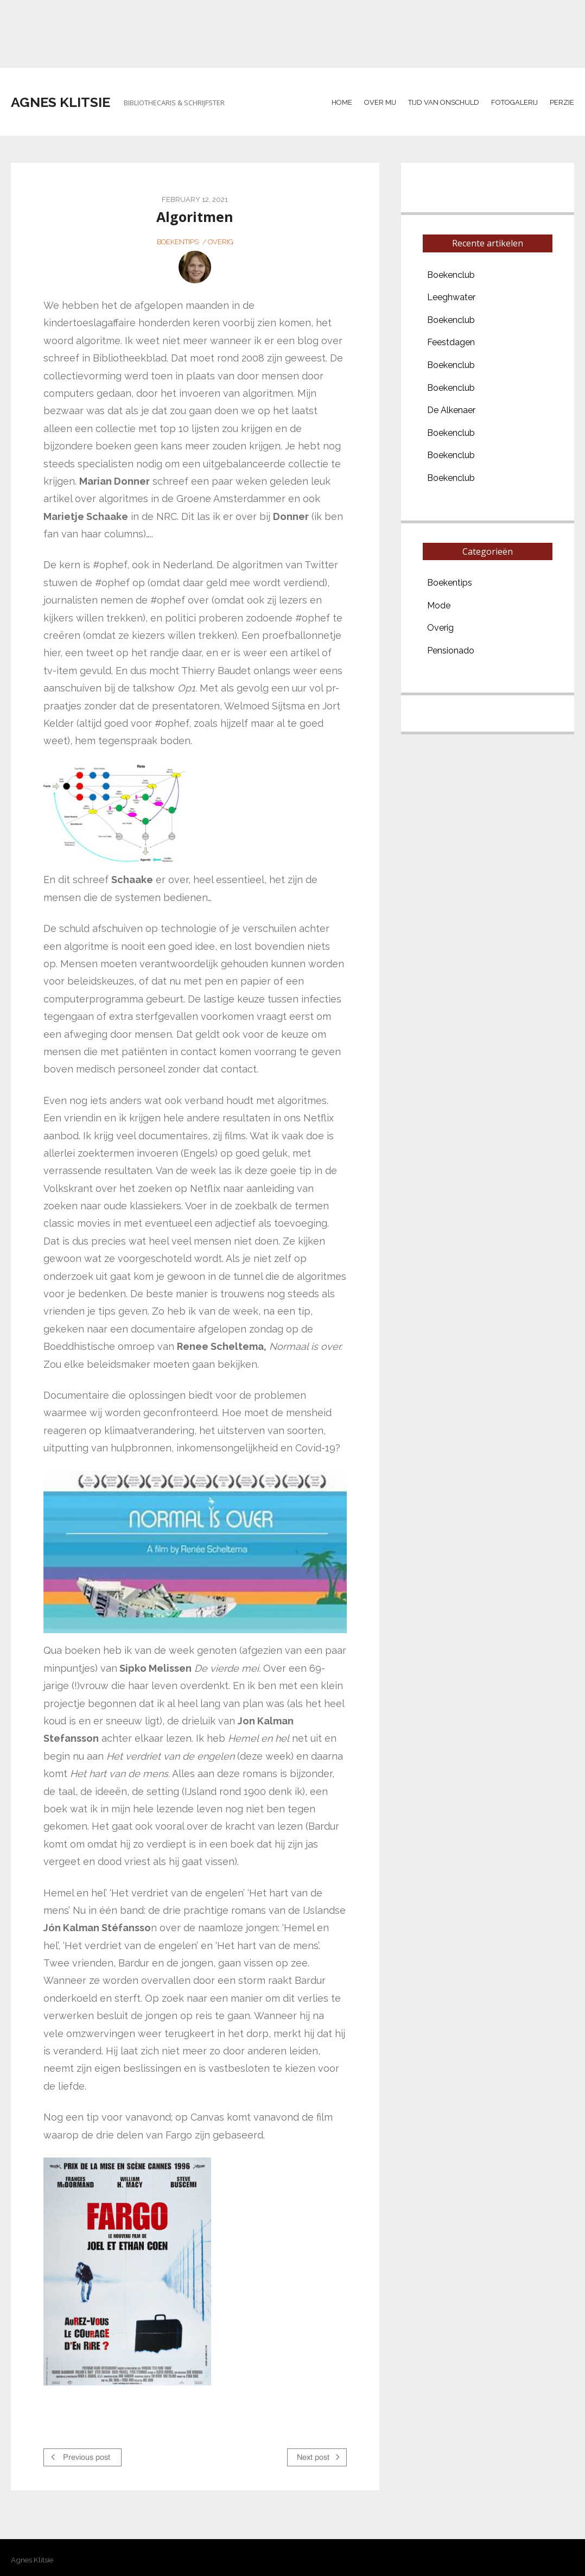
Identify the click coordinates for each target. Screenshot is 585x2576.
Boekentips (178, 242)
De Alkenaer (451, 410)
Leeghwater (451, 297)
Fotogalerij (514, 102)
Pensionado (450, 650)
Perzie (562, 102)
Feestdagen (451, 342)
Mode (438, 605)
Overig (220, 242)
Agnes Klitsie (60, 102)
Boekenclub (451, 275)
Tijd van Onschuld (443, 102)
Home (342, 102)
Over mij (380, 102)
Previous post (80, 2457)
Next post (318, 2457)
